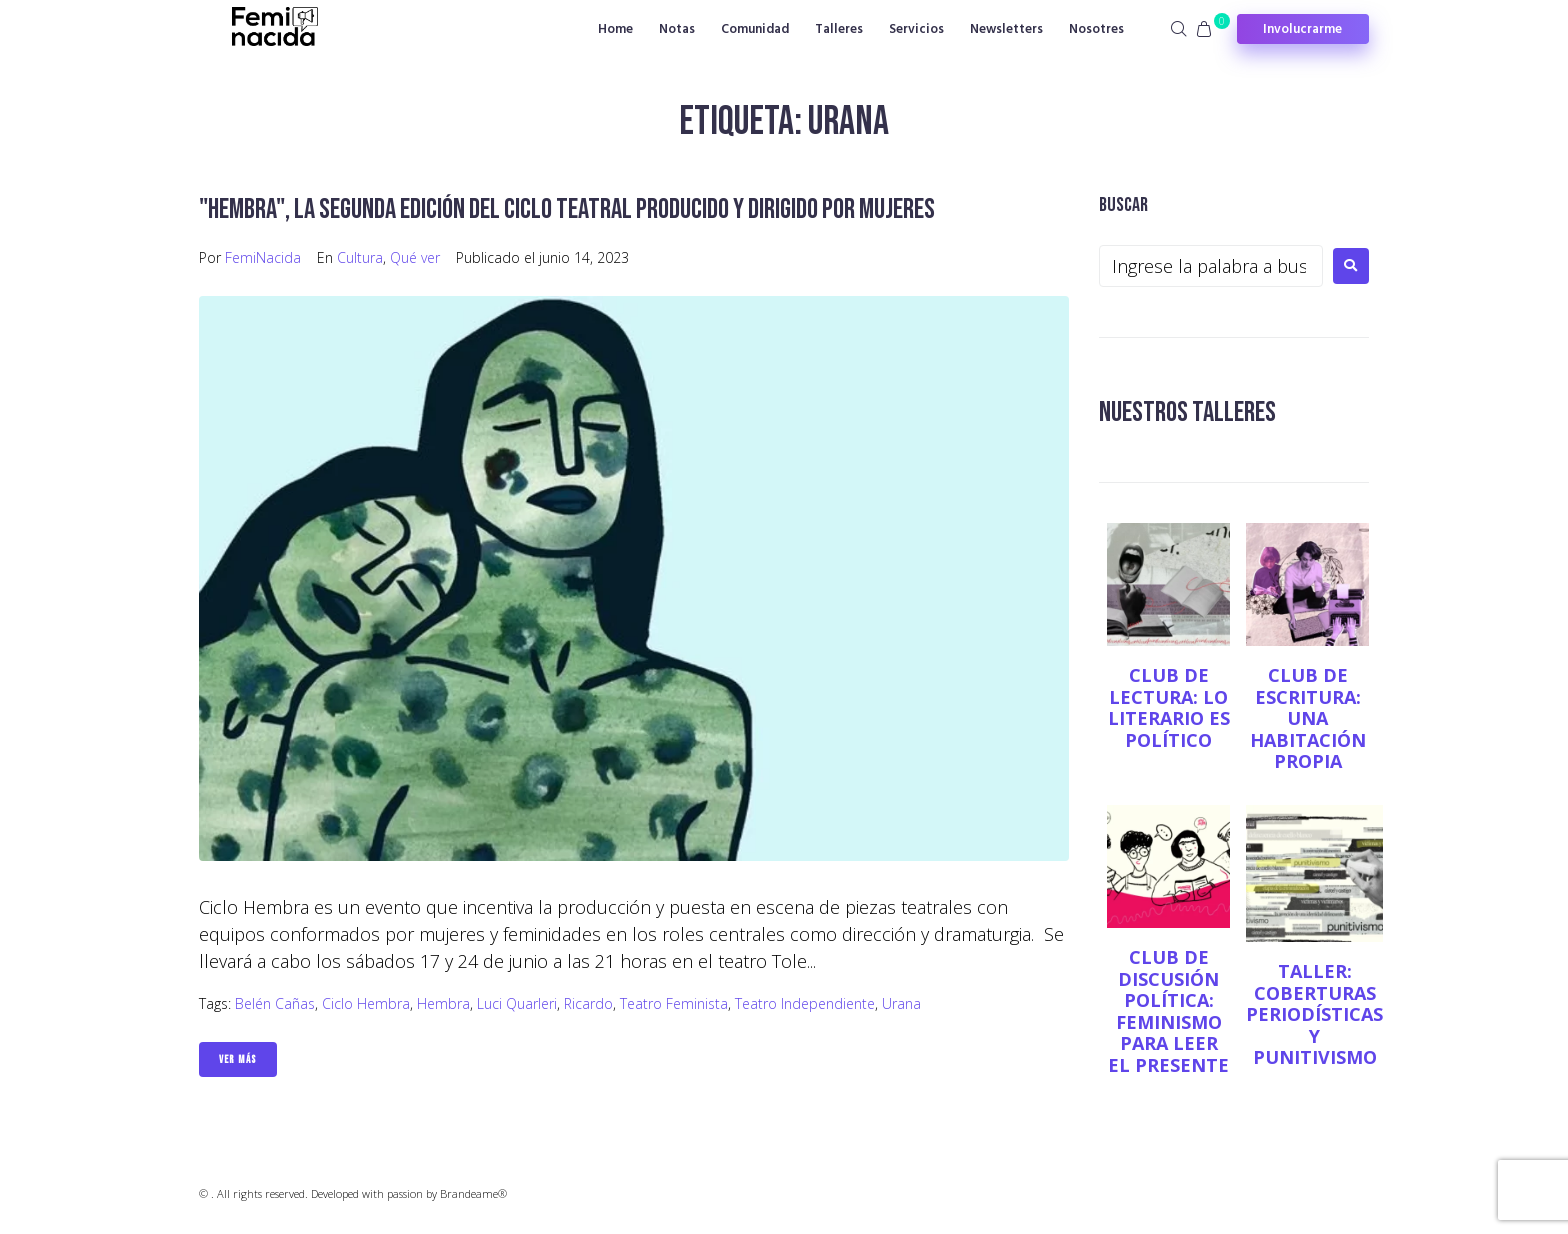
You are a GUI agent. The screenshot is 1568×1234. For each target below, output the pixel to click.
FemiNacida (263, 257)
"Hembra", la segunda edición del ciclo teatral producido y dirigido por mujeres (567, 209)
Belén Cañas (275, 1003)
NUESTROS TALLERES (1187, 412)
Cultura (360, 257)
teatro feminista (674, 1003)
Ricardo (588, 1003)
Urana (901, 1003)
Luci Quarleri (517, 1003)
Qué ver (415, 257)
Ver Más (238, 1059)
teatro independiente (805, 1003)
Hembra (443, 1003)
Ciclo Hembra (366, 1003)
